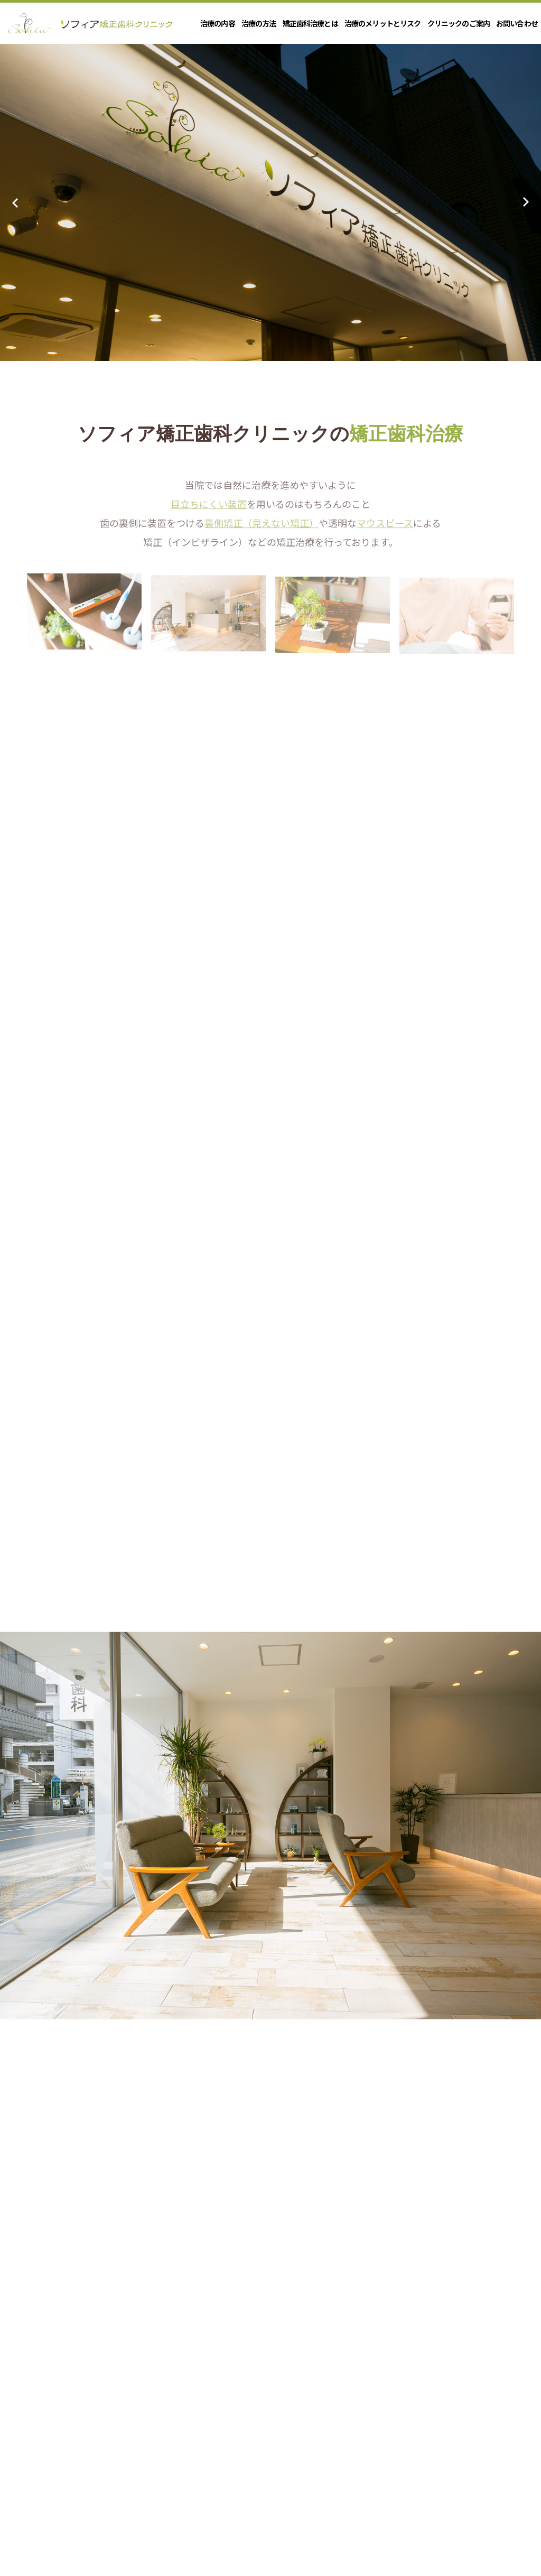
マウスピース (385, 533)
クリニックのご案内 (458, 23)
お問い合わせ (517, 23)
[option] (270, 202)
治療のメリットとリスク (382, 23)
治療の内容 (217, 23)
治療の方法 (258, 23)
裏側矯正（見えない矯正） (261, 533)
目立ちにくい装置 (209, 514)
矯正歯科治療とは (310, 23)
